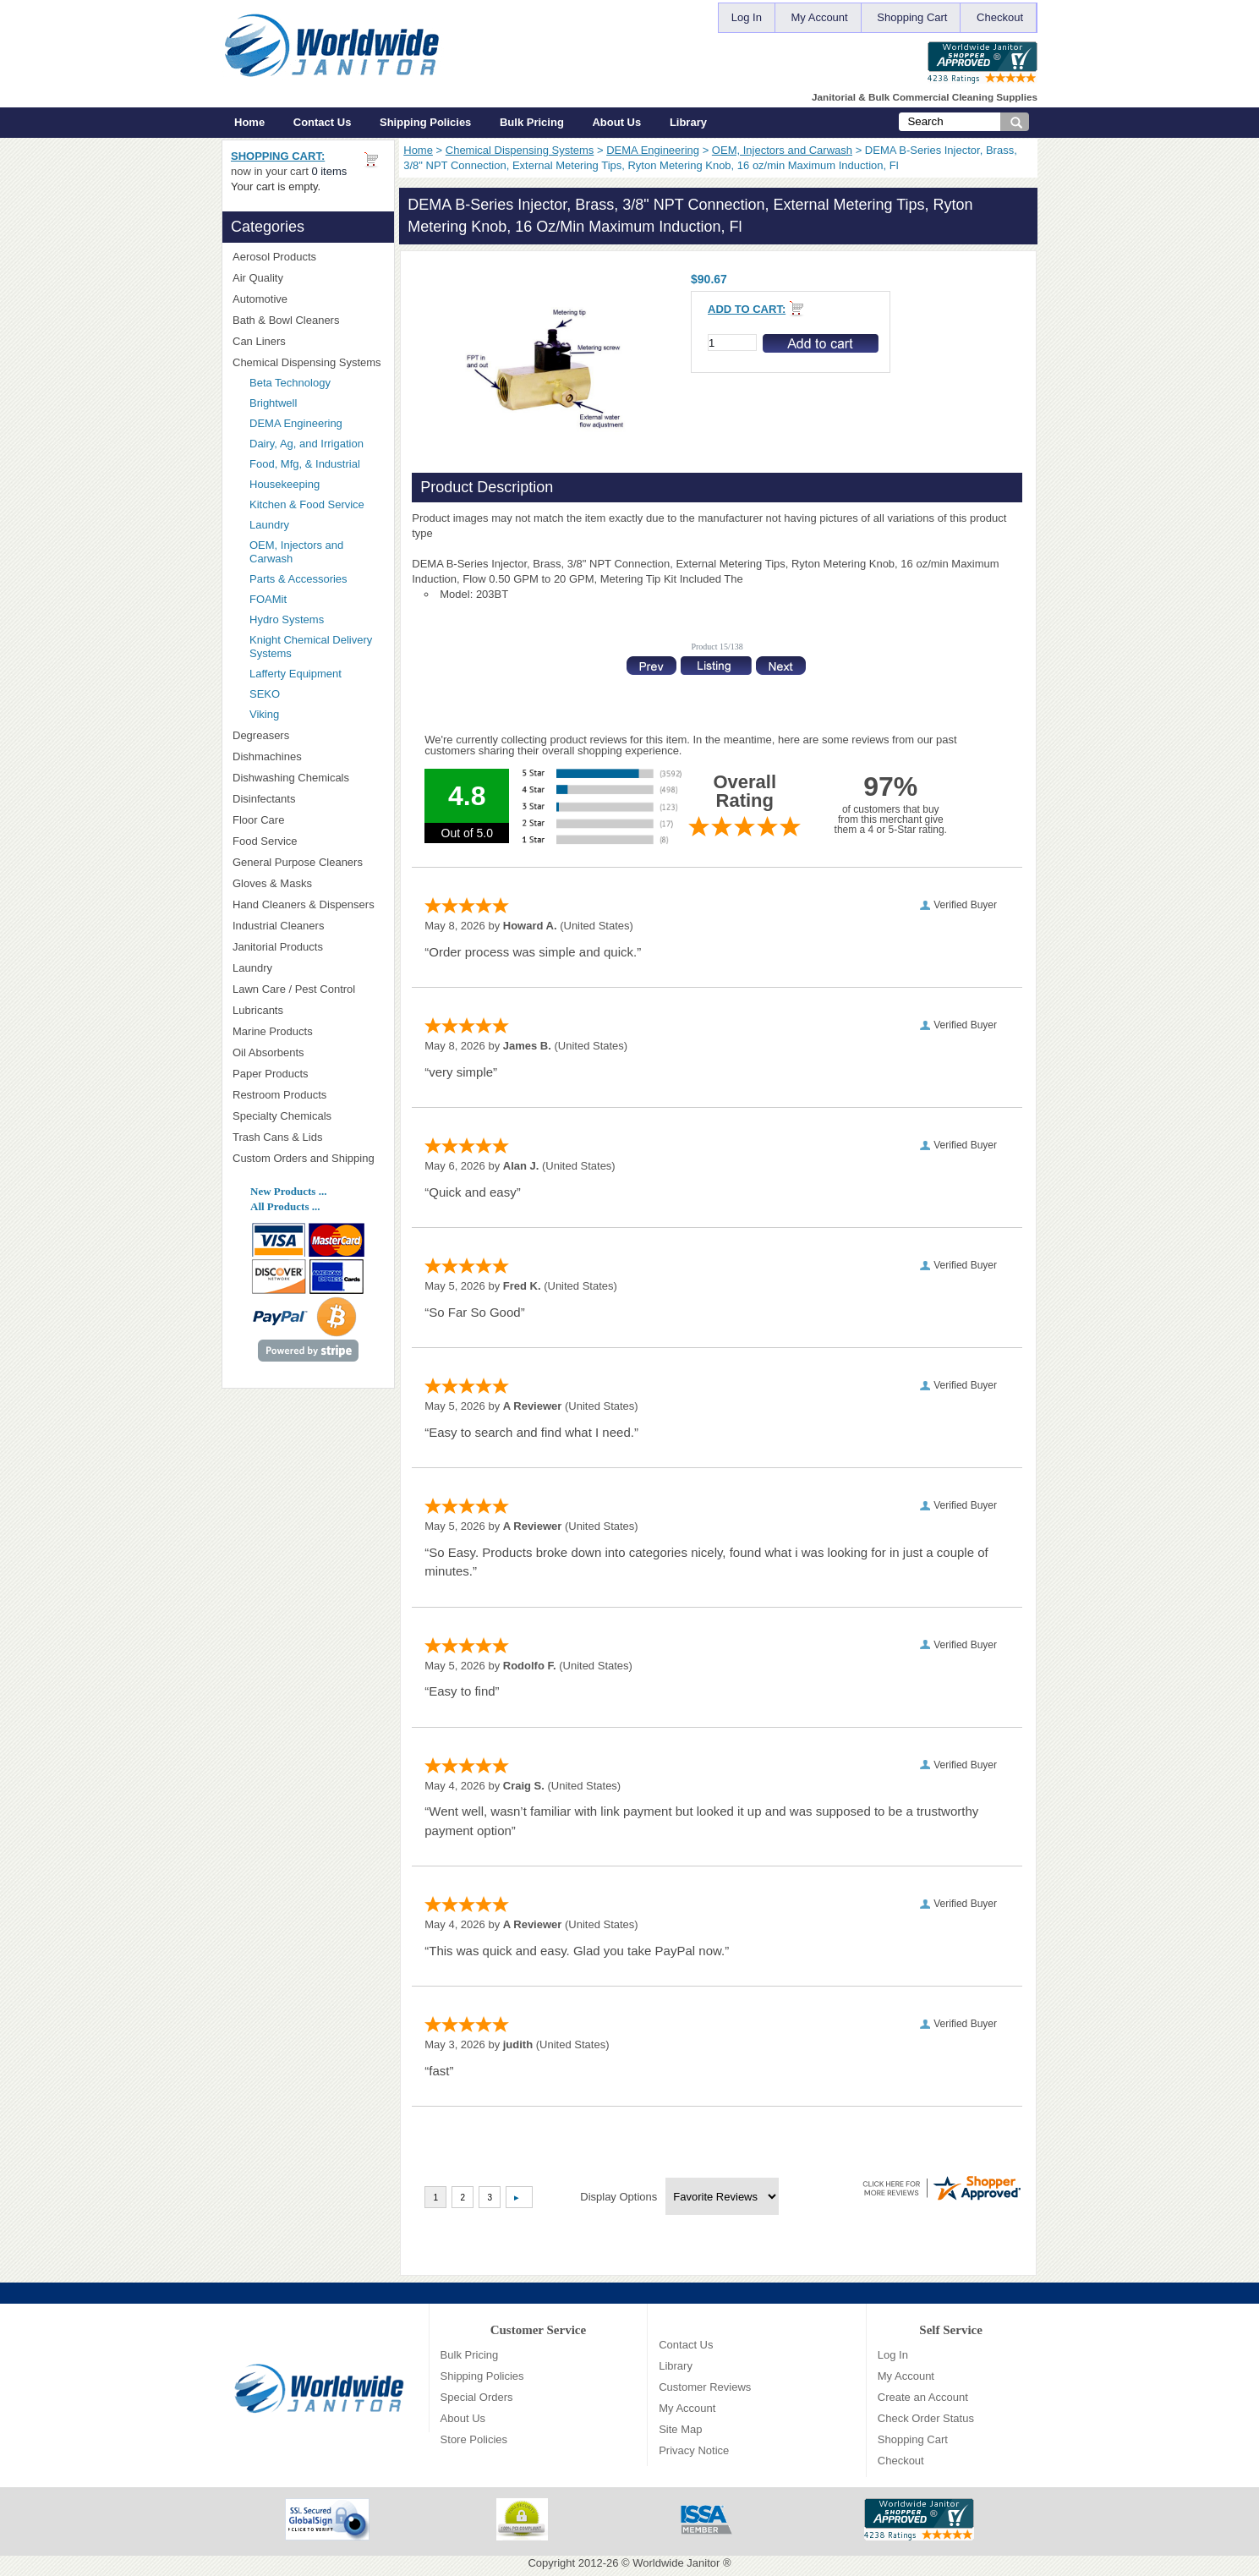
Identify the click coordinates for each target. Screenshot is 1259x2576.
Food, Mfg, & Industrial (304, 464)
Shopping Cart (912, 17)
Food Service (265, 841)
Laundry (269, 524)
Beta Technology (311, 382)
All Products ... (285, 1206)
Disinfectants (308, 798)
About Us (616, 122)
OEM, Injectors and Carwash (782, 150)
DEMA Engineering (652, 150)
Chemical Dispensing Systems (520, 150)
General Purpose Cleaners (298, 862)
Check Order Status (926, 2418)
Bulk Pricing (532, 122)
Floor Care (308, 820)
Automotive (260, 299)
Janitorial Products (308, 946)
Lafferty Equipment (316, 673)
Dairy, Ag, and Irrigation (306, 443)
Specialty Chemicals (308, 1116)
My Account (819, 17)
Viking (316, 714)
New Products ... (288, 1191)
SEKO (316, 694)
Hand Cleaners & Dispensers (308, 905)
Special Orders (477, 2397)
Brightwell (316, 403)
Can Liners (308, 341)
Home (249, 122)
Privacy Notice (694, 2450)
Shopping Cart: (278, 156)
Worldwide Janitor (676, 2563)
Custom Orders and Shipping (308, 1158)
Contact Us (322, 122)
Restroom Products (308, 1094)
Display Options (618, 2196)
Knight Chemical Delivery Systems (316, 646)
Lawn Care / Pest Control (308, 989)
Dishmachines (308, 756)
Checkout (1000, 17)
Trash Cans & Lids (308, 1137)
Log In (746, 17)
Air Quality (308, 277)
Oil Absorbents (308, 1052)
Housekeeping (284, 484)
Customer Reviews (705, 2387)
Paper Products (308, 1073)
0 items (329, 171)
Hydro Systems (316, 619)
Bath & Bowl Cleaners (286, 320)
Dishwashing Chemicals (308, 777)
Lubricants (258, 1010)
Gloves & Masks (308, 883)
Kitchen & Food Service (306, 504)
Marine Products (273, 1031)
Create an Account (923, 2397)
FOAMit (316, 599)
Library (688, 122)
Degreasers (261, 735)
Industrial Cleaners (278, 925)
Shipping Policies (425, 122)
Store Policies (474, 2439)
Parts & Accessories (298, 579)
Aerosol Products (308, 256)
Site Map (680, 2429)
